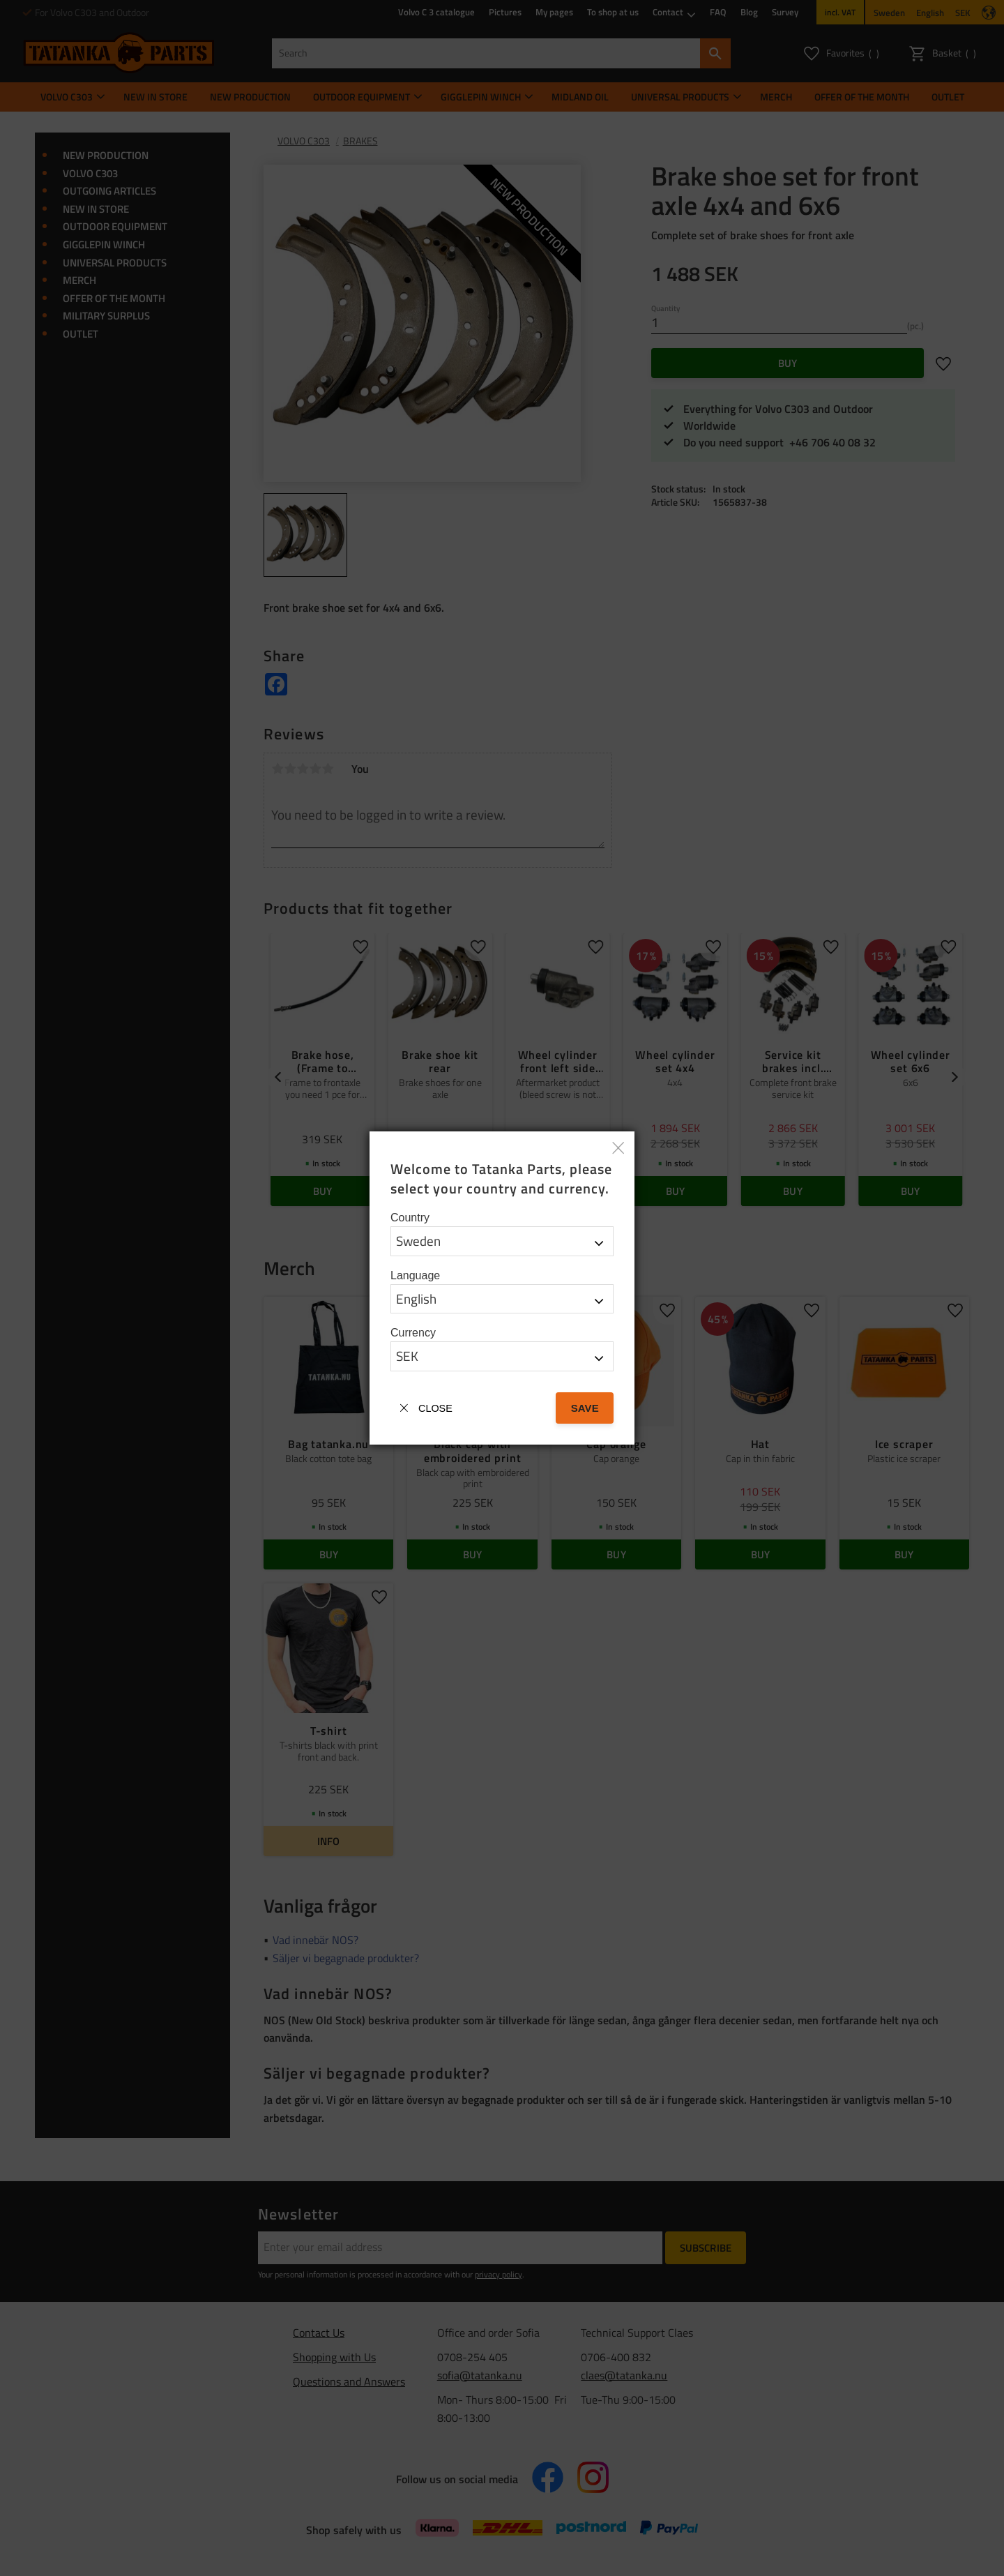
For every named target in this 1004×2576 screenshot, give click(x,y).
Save (585, 1408)
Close (435, 1408)
